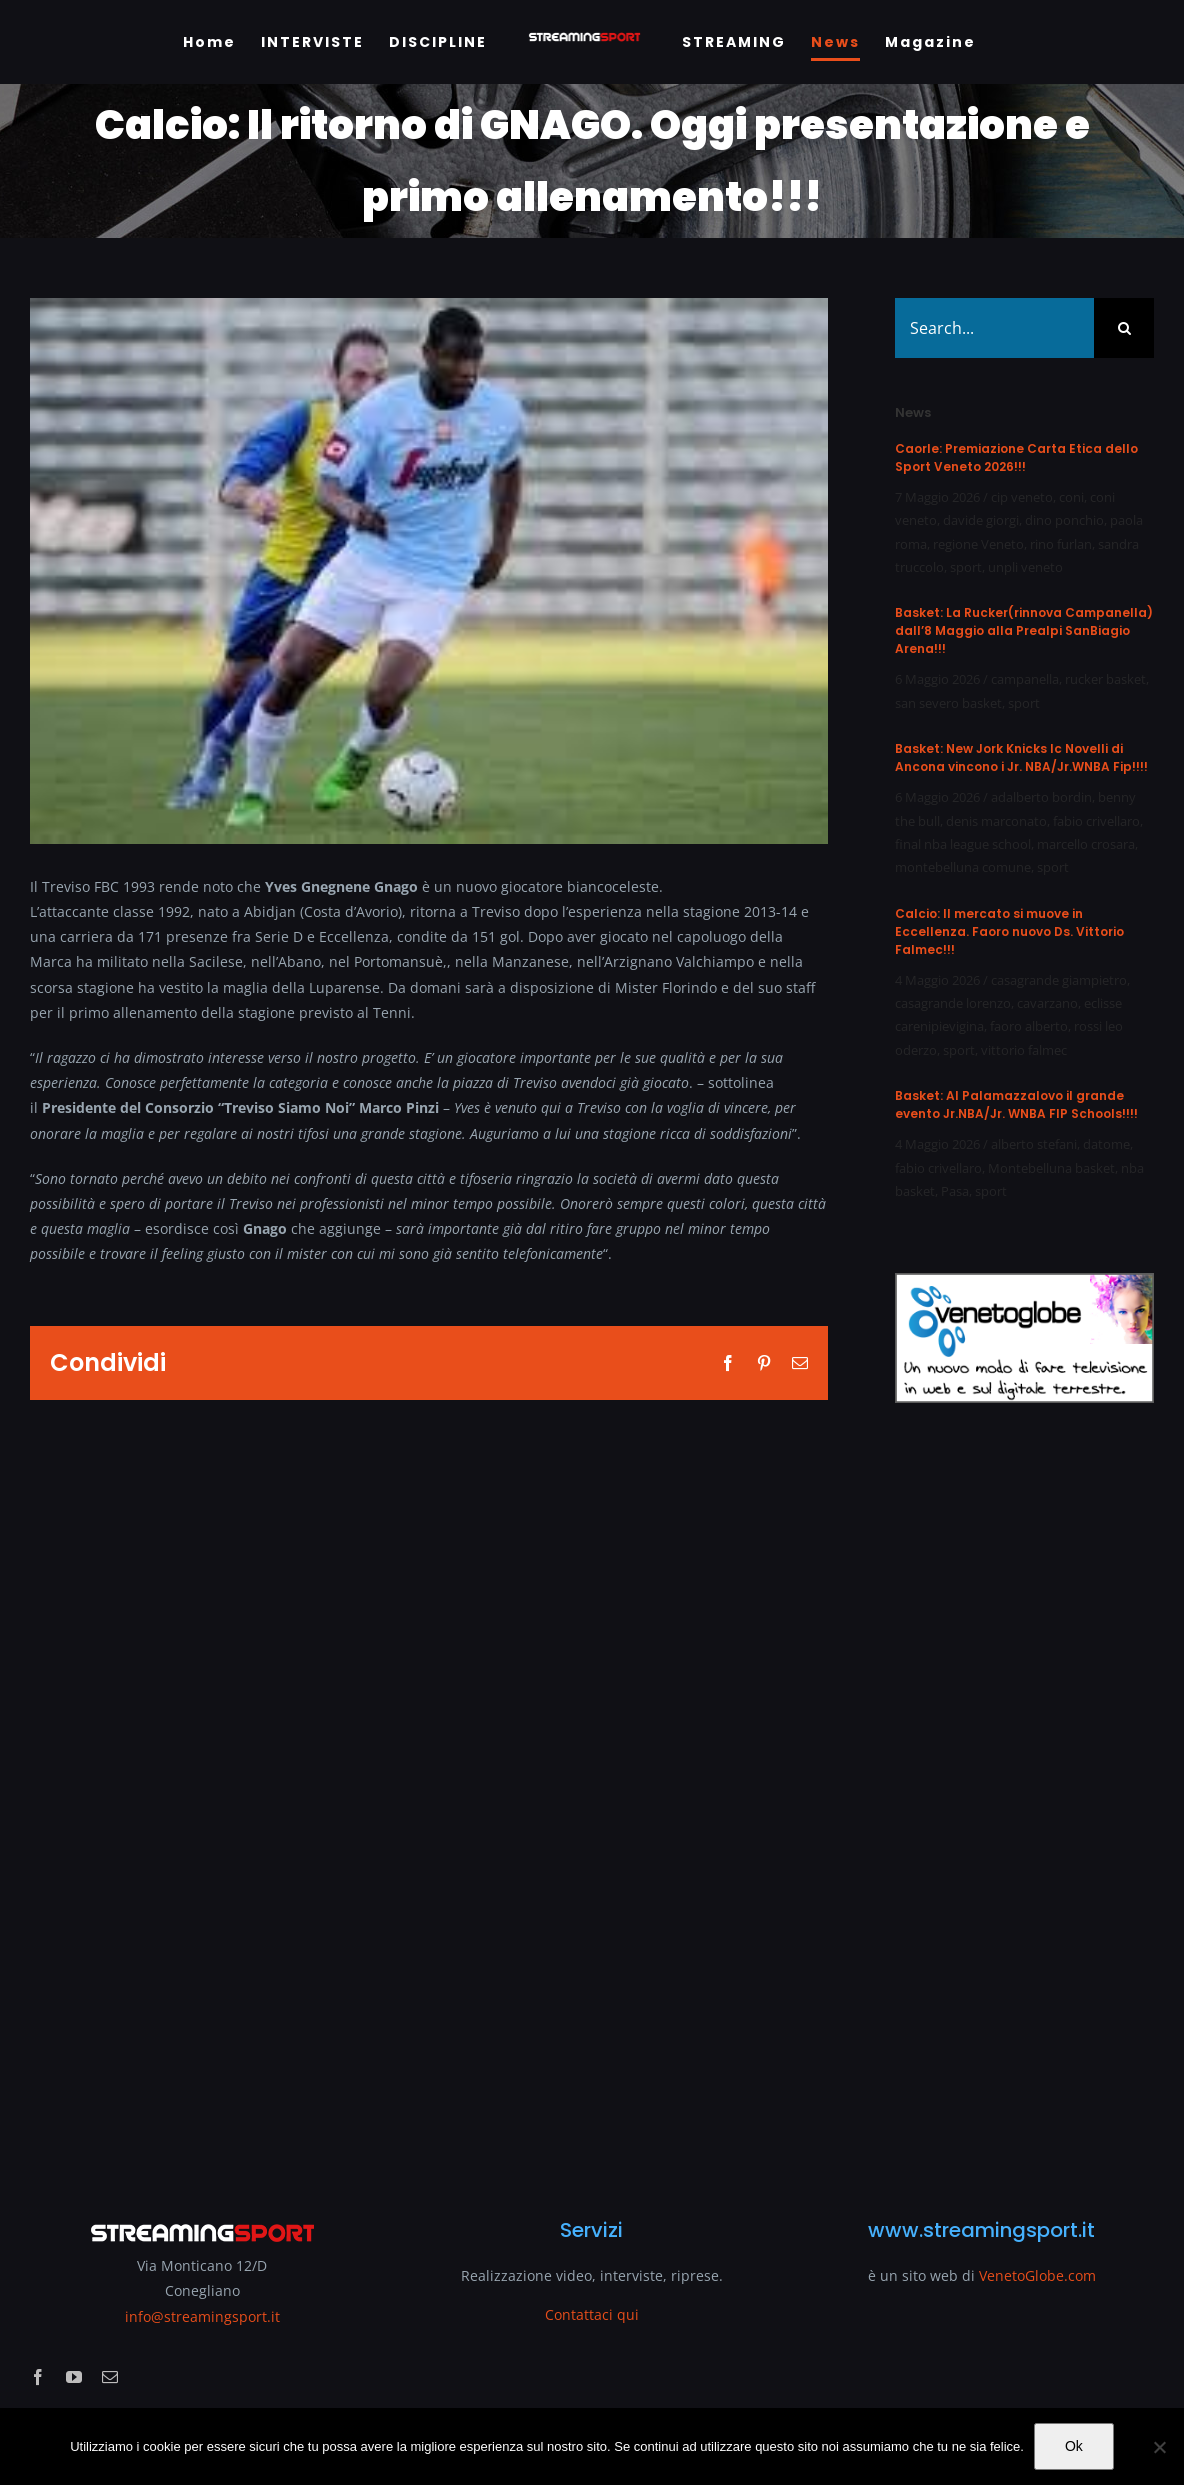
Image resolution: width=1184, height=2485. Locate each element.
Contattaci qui (592, 2314)
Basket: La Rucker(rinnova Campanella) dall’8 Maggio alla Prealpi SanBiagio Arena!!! (1024, 630)
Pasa (955, 1191)
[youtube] (74, 2377)
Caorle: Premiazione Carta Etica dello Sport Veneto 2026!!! (1016, 457)
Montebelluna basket (1051, 1168)
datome (1106, 1144)
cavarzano (1047, 1003)
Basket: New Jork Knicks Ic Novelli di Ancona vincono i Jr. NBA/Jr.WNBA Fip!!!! (1021, 757)
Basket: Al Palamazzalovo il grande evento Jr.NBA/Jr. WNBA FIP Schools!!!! (1016, 1104)
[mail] (110, 2377)
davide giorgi (981, 520)
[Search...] (994, 328)
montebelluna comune (963, 867)
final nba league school (963, 844)
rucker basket (1105, 679)
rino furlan (1061, 544)
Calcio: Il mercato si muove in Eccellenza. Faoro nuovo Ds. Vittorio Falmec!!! (1009, 931)
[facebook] (38, 2377)
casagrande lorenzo (953, 1003)
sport (966, 567)
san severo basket (948, 703)
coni (1071, 497)
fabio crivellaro (1096, 821)
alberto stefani (1034, 1144)
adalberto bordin (1041, 797)
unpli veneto (1025, 567)
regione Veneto (978, 544)
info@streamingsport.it (202, 2316)
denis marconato (996, 821)
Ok (1074, 2446)
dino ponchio (1064, 520)
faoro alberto (1029, 1026)
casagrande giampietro (1059, 980)
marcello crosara (1086, 844)
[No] (1159, 2447)
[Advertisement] (1024, 1798)
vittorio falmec (1024, 1050)
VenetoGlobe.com (1037, 2275)
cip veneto (1022, 497)
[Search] (1124, 328)
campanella (1025, 679)
